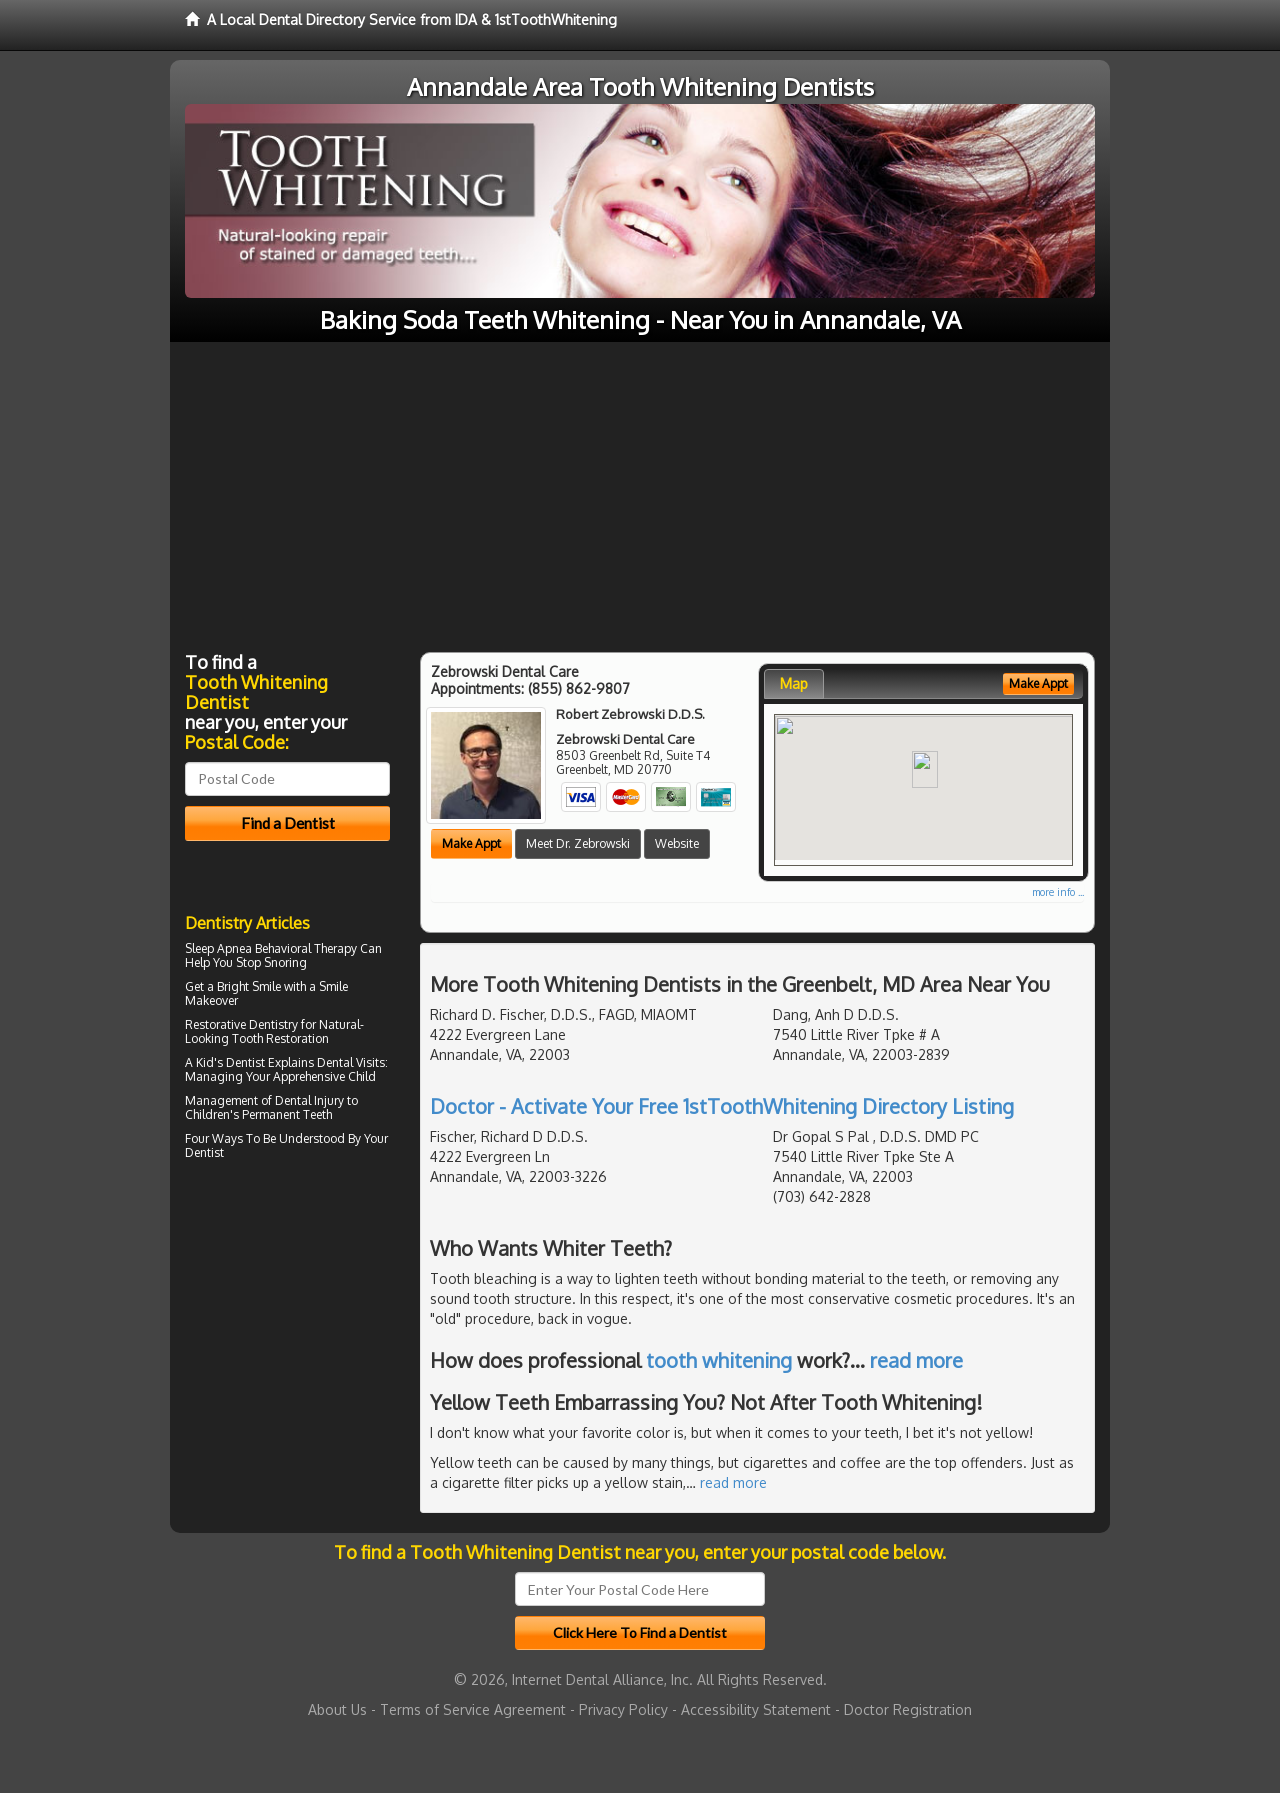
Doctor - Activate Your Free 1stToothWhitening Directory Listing (722, 1106)
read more (916, 1360)
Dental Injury (309, 1100)
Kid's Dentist (230, 1062)
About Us (337, 1709)
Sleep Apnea (218, 948)
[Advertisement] (640, 492)
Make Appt (471, 843)
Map (794, 683)
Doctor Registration (908, 1709)
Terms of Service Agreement (473, 1709)
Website (677, 843)
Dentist (204, 1152)
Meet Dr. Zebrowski (578, 843)
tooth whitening (719, 1360)
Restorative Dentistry (241, 1024)
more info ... (1058, 892)
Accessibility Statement (756, 1709)
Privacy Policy (623, 1709)
